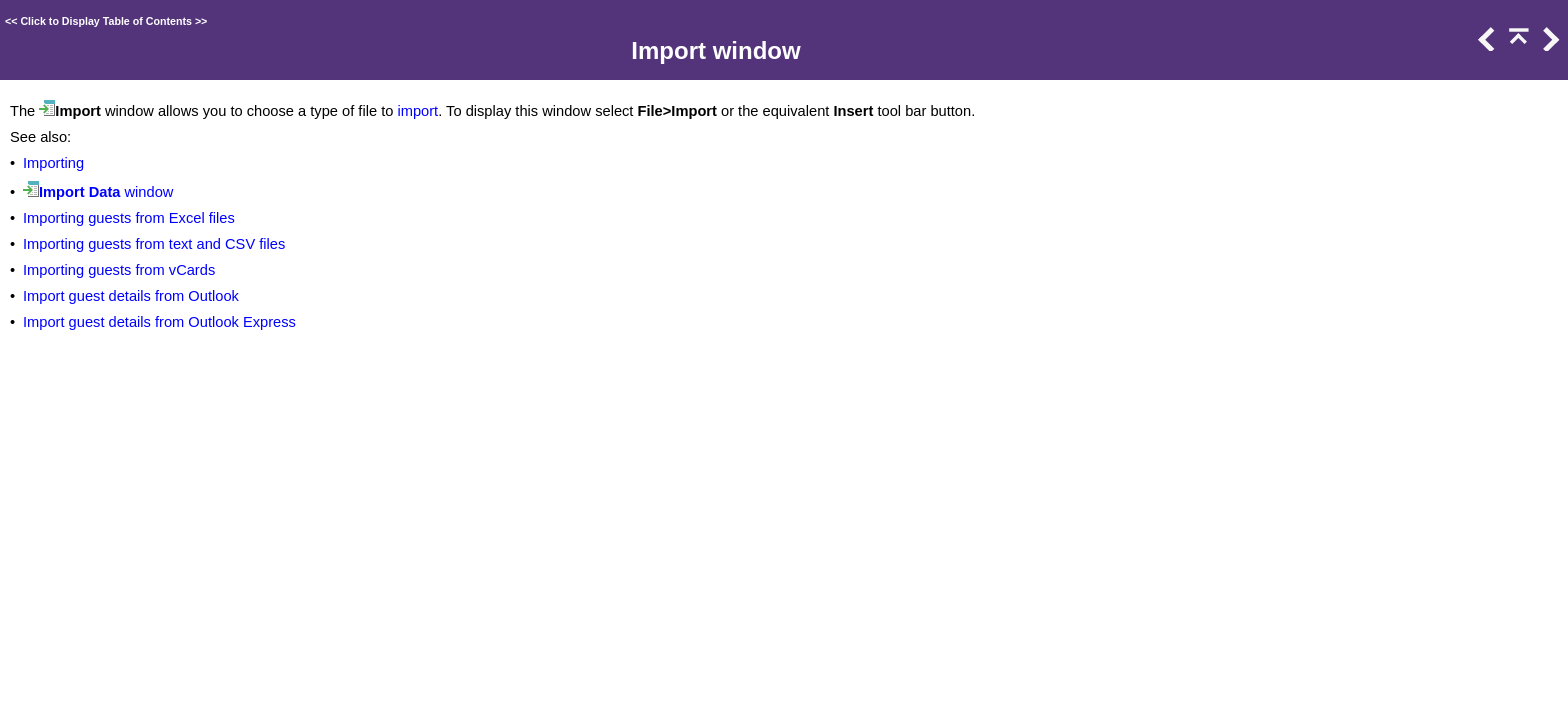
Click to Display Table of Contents (106, 21)
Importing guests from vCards (119, 270)
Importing (53, 163)
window (146, 192)
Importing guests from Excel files (129, 218)
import (417, 111)
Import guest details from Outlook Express (159, 322)
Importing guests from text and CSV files (154, 244)
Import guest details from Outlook (131, 296)
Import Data (79, 192)
